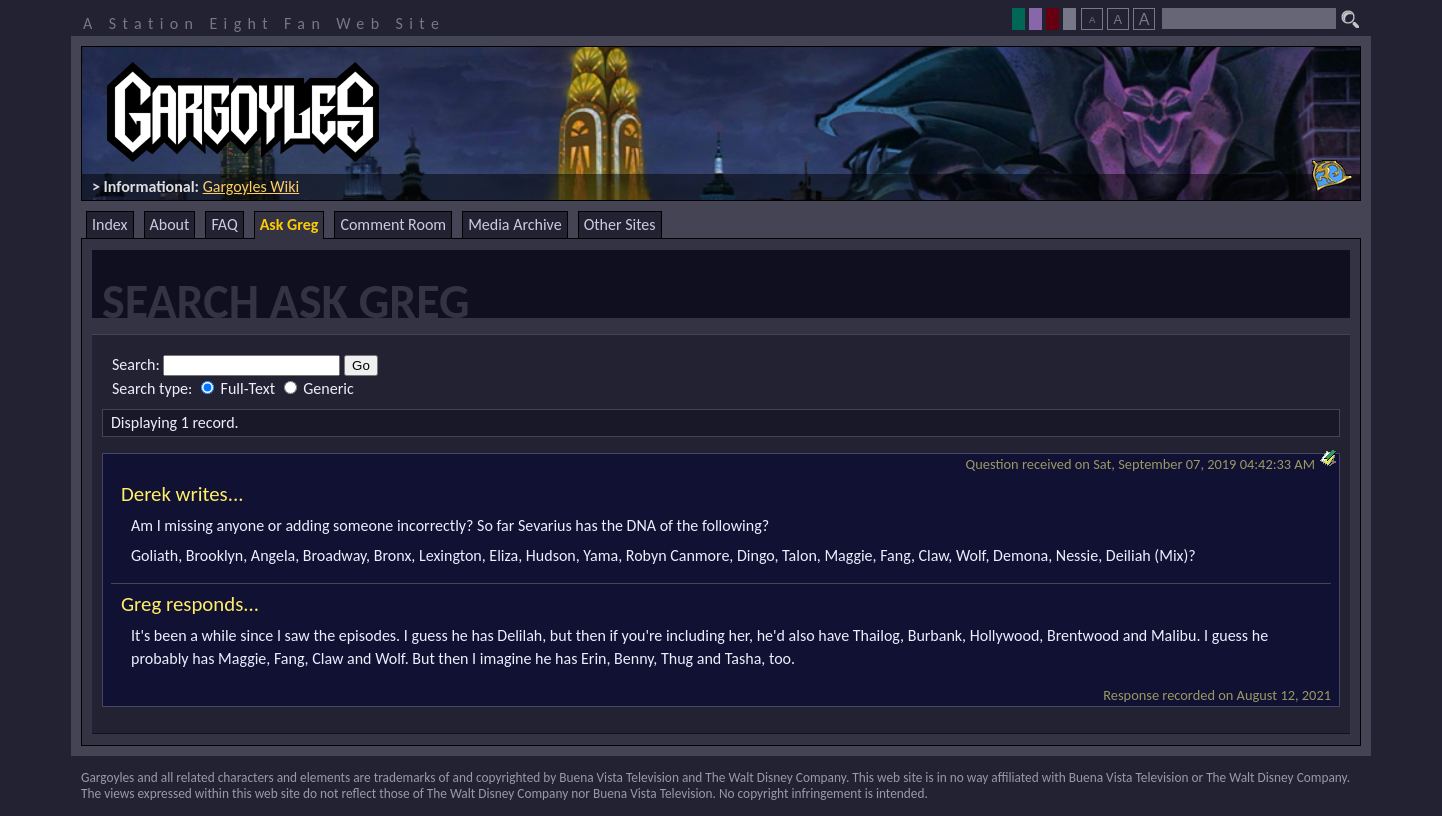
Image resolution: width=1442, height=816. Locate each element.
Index (110, 224)
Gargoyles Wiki (251, 186)
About (170, 224)
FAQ (224, 224)
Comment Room (393, 224)
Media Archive (514, 224)
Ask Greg (289, 224)
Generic (319, 388)
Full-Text (240, 388)
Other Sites (620, 224)
